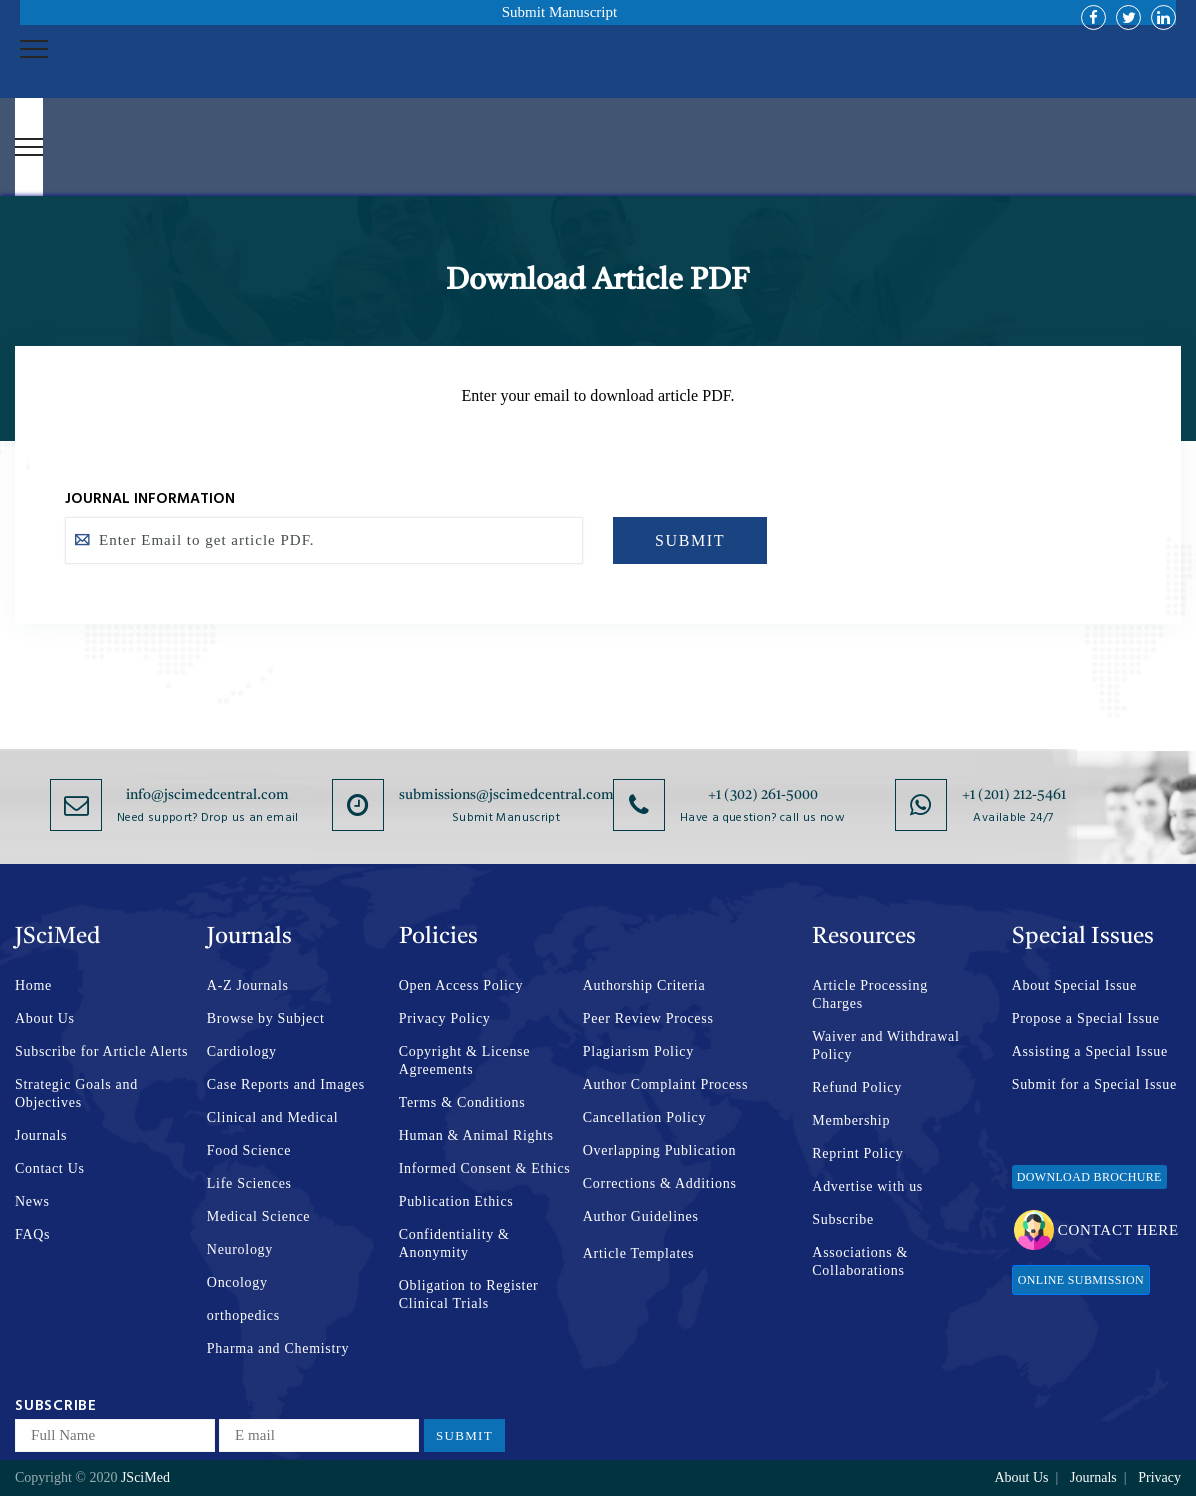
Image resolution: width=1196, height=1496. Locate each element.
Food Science (249, 1150)
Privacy (1159, 1477)
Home (33, 985)
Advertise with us (867, 1186)
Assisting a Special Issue (1090, 1051)
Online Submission (1081, 1280)
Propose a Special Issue (1086, 1018)
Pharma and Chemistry (278, 1348)
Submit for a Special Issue (1094, 1084)
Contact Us (50, 1168)
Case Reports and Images (286, 1084)
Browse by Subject (266, 1018)
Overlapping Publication (659, 1150)
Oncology (237, 1282)
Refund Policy (857, 1087)
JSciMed (145, 1477)
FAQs (32, 1234)
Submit (464, 1435)
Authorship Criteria (644, 985)
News (32, 1201)
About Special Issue (1074, 985)
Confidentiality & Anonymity (454, 1243)
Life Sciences (249, 1183)
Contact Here (1096, 1230)
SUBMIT (690, 540)
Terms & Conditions (462, 1102)
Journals (41, 1135)
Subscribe (843, 1219)
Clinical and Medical (272, 1117)
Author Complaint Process (665, 1084)
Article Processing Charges (870, 994)
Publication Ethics (456, 1201)
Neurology (240, 1249)
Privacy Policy (445, 1018)
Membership (851, 1120)
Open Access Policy (461, 985)
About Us (45, 1018)
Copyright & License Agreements (465, 1060)
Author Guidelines (641, 1216)
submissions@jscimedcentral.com (506, 795)
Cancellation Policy (644, 1117)
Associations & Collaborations (860, 1261)
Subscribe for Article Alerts (101, 1051)
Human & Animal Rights (476, 1135)
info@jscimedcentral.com (207, 795)
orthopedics (243, 1315)
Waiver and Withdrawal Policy (885, 1045)
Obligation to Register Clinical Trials (469, 1294)
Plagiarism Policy (638, 1051)
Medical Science (258, 1216)
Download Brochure (1089, 1177)
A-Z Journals (248, 985)
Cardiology (242, 1051)
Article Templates (638, 1253)
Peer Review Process (648, 1018)
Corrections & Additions (660, 1183)
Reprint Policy (857, 1153)
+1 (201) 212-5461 (1014, 795)
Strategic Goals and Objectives (76, 1093)
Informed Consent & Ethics (485, 1168)
